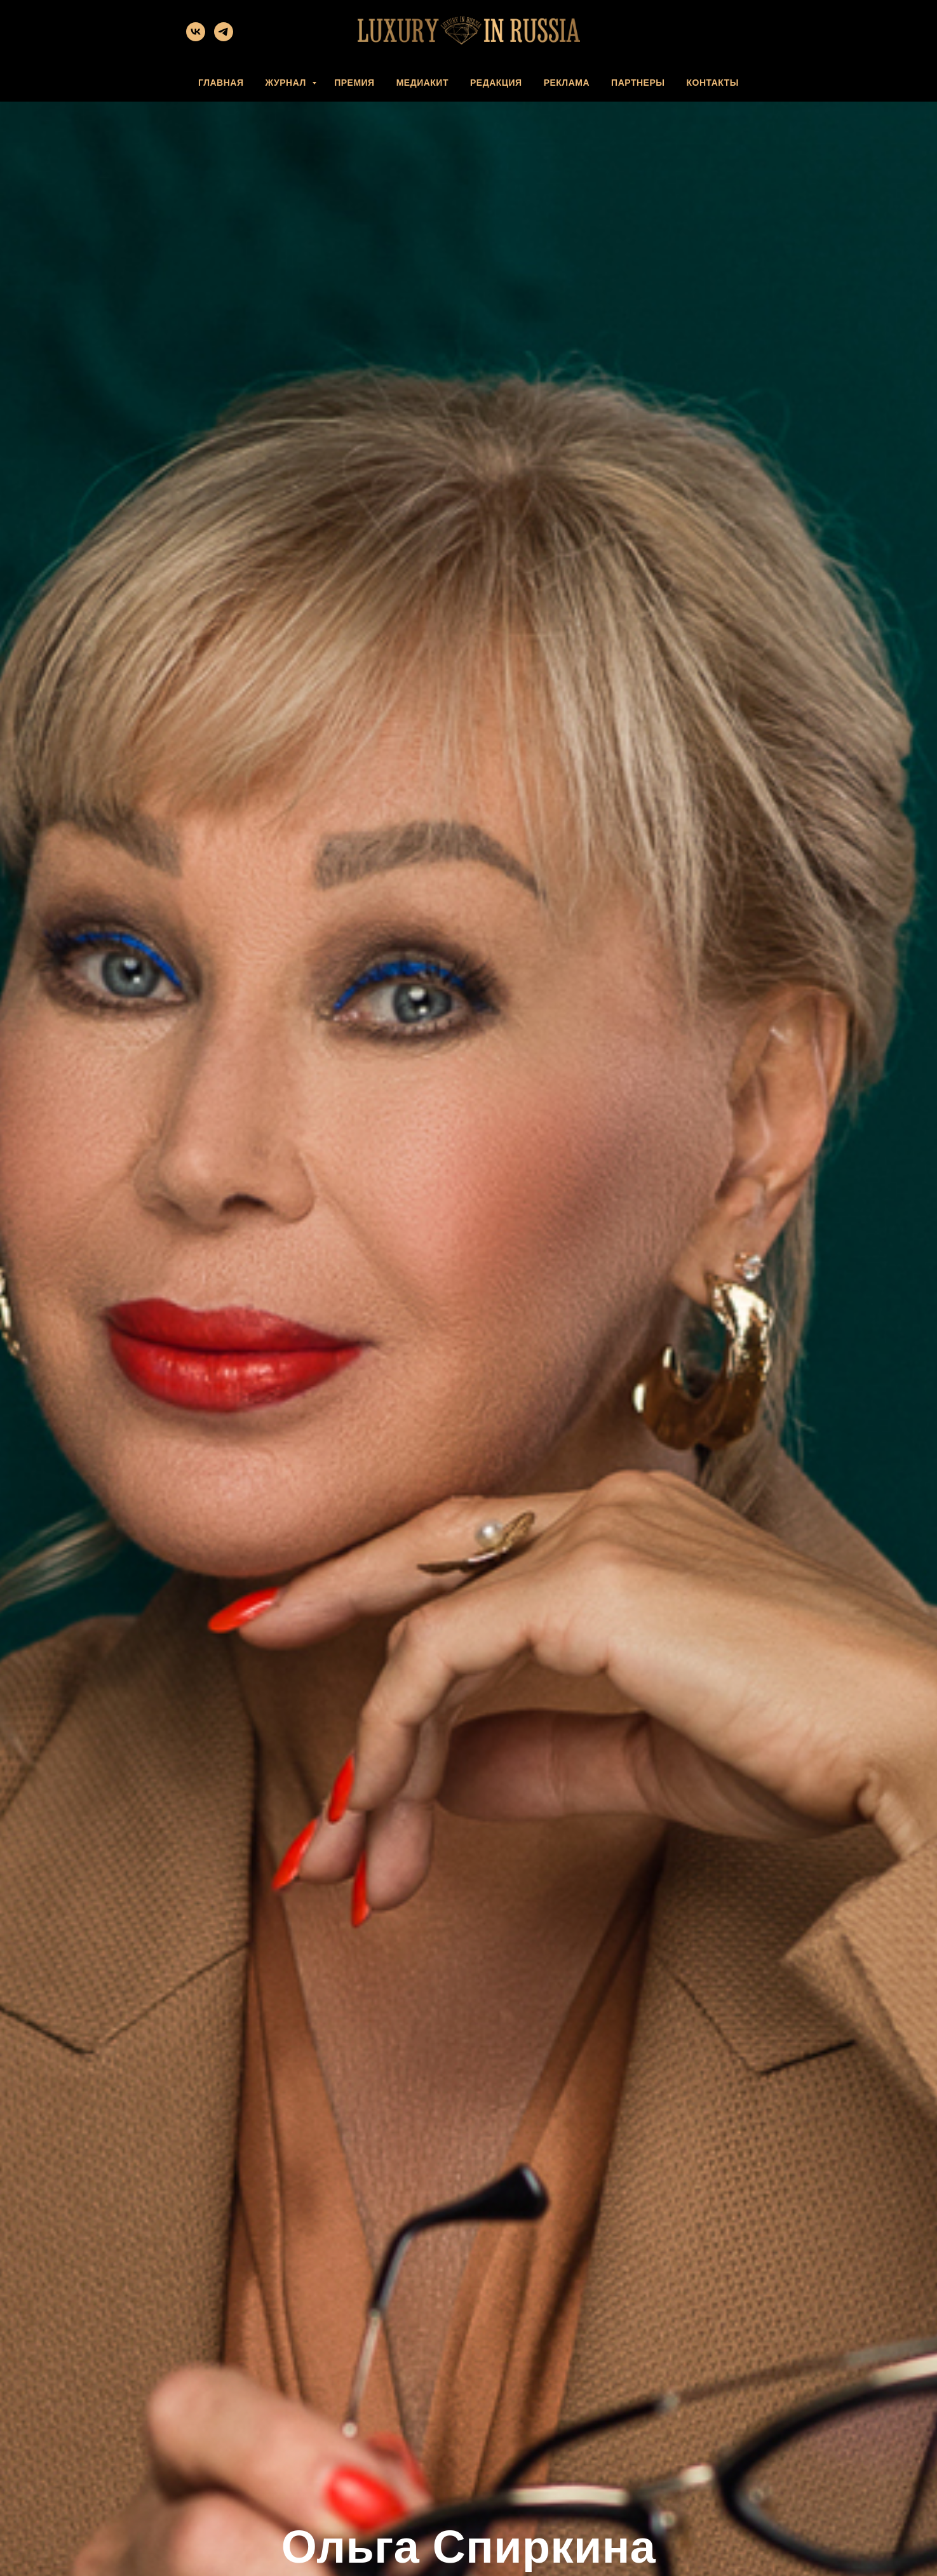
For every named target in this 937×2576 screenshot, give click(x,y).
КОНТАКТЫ (712, 82)
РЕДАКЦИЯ (496, 82)
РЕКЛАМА (567, 82)
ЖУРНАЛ (287, 82)
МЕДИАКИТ (422, 82)
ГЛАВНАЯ (220, 82)
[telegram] (223, 37)
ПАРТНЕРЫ (637, 82)
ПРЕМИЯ (354, 82)
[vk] (195, 37)
